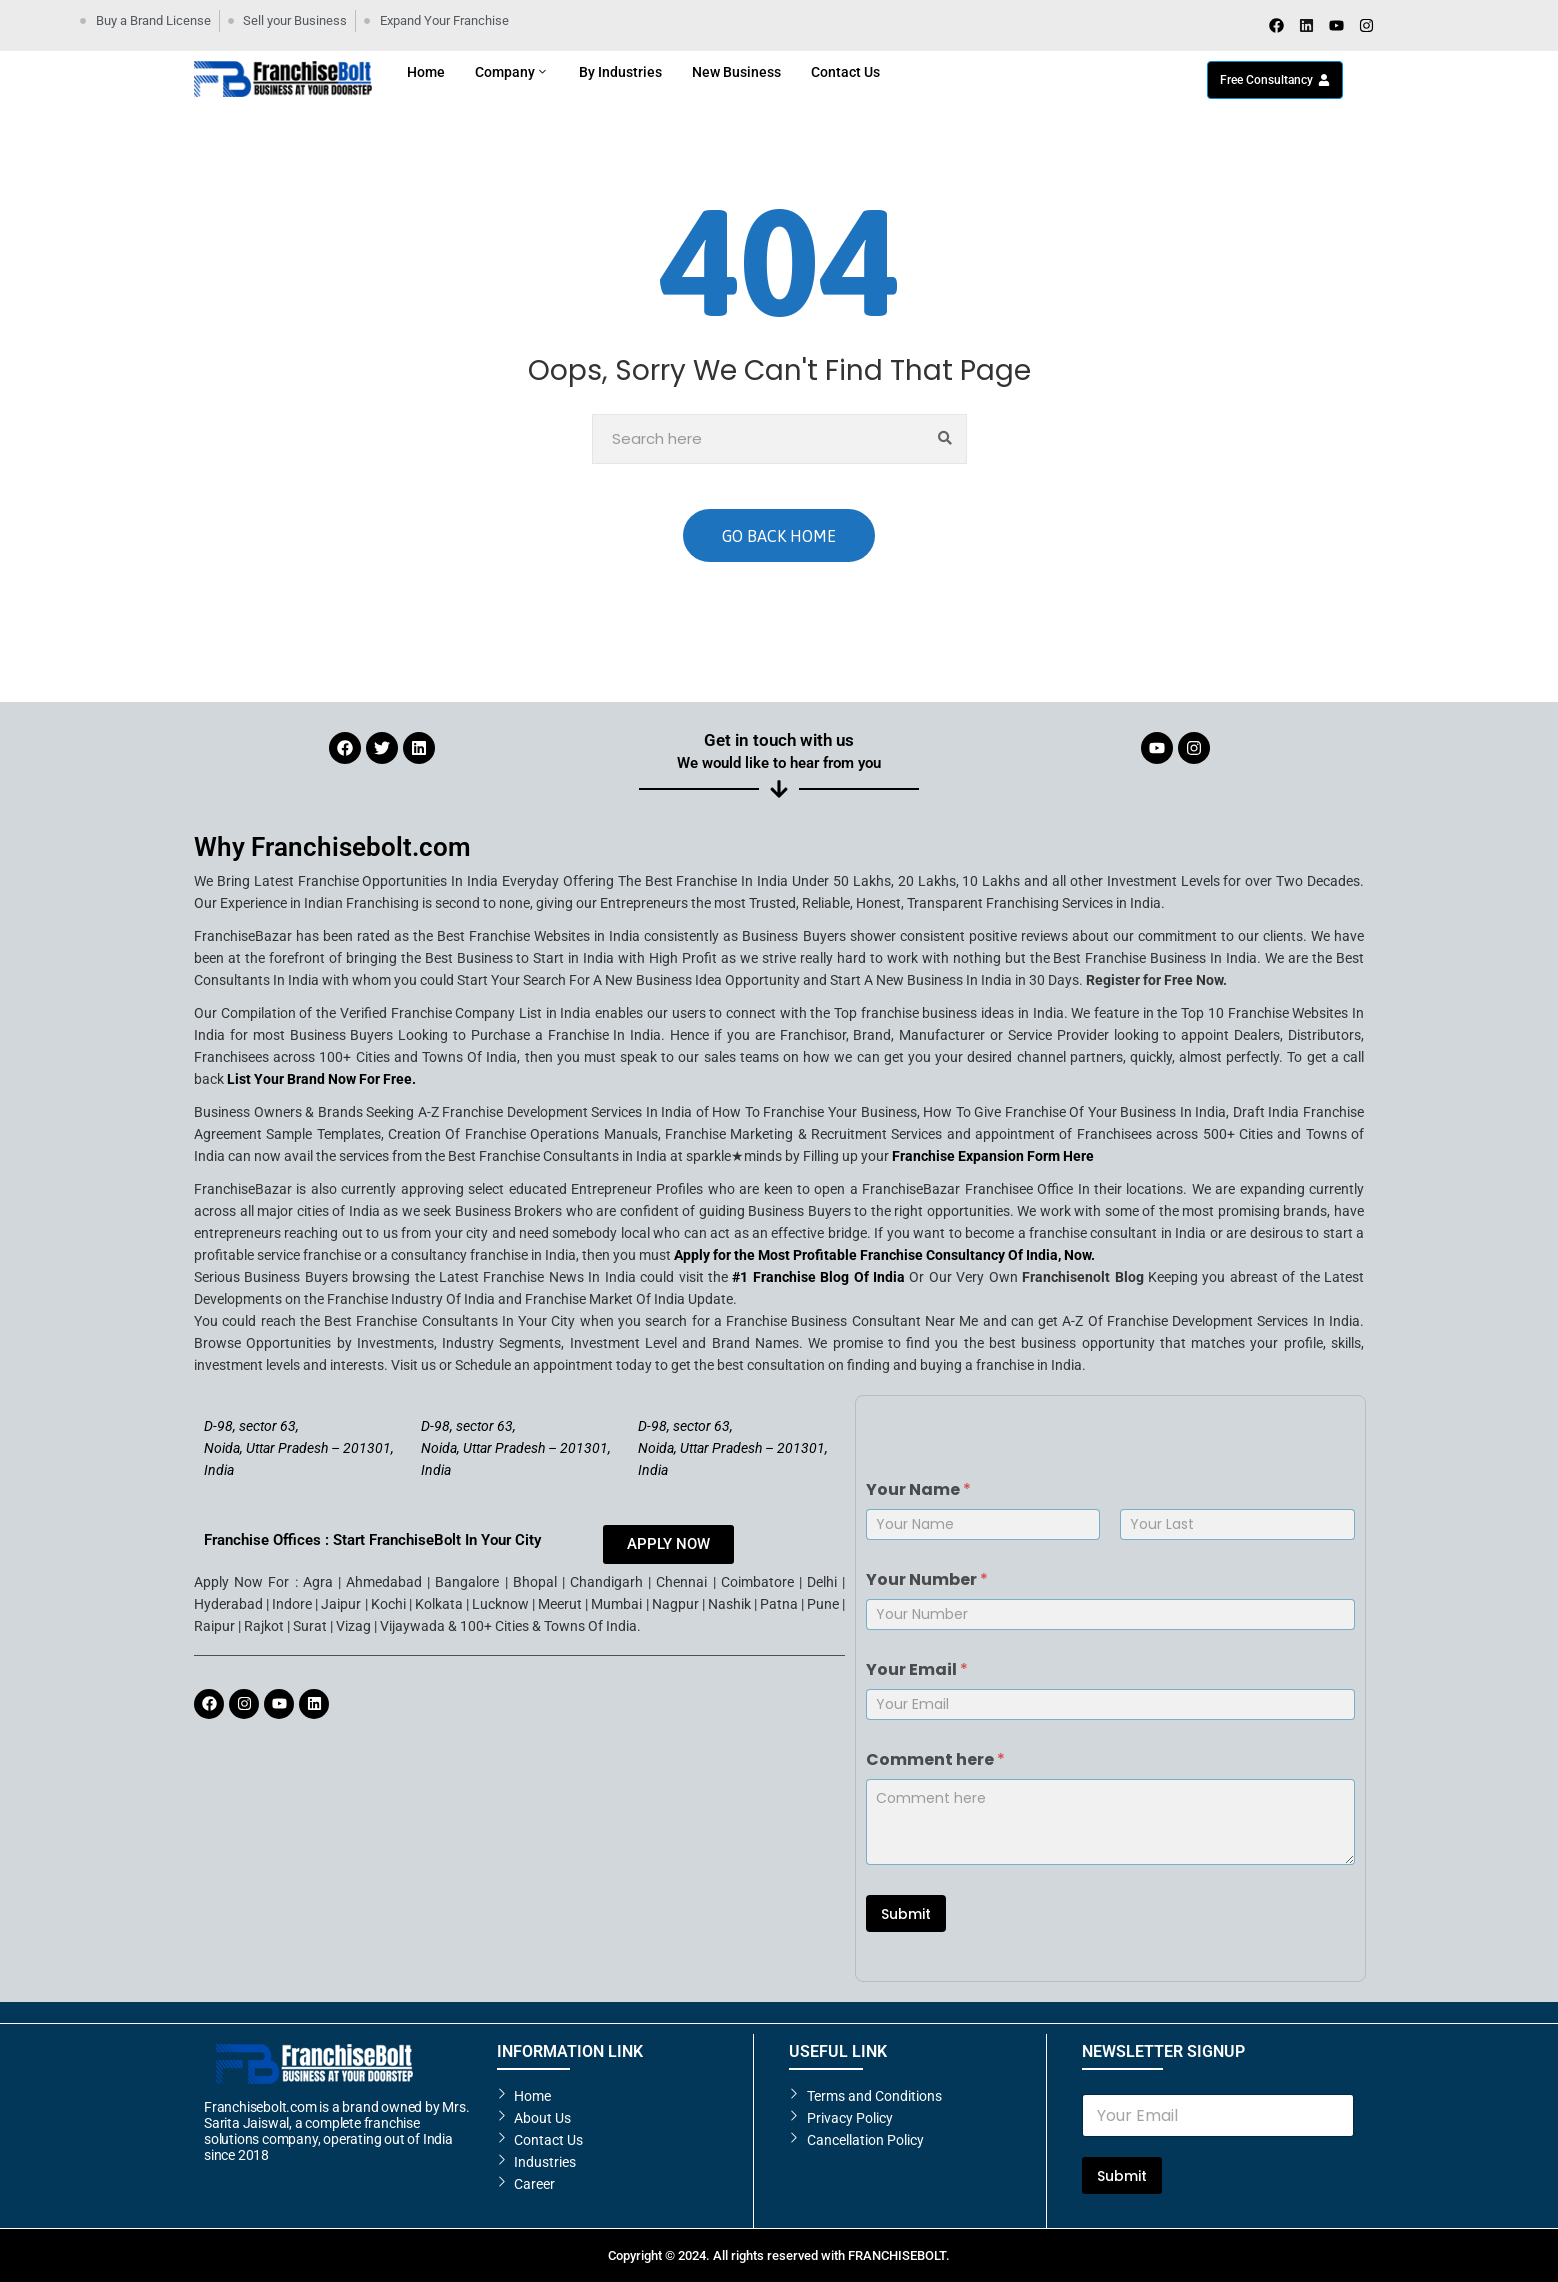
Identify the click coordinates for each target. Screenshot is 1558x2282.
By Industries (620, 72)
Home (426, 72)
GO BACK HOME (779, 536)
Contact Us (845, 72)
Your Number (927, 1579)
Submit (906, 1914)
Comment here (935, 1759)
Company (512, 72)
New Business (736, 72)
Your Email (917, 1669)
